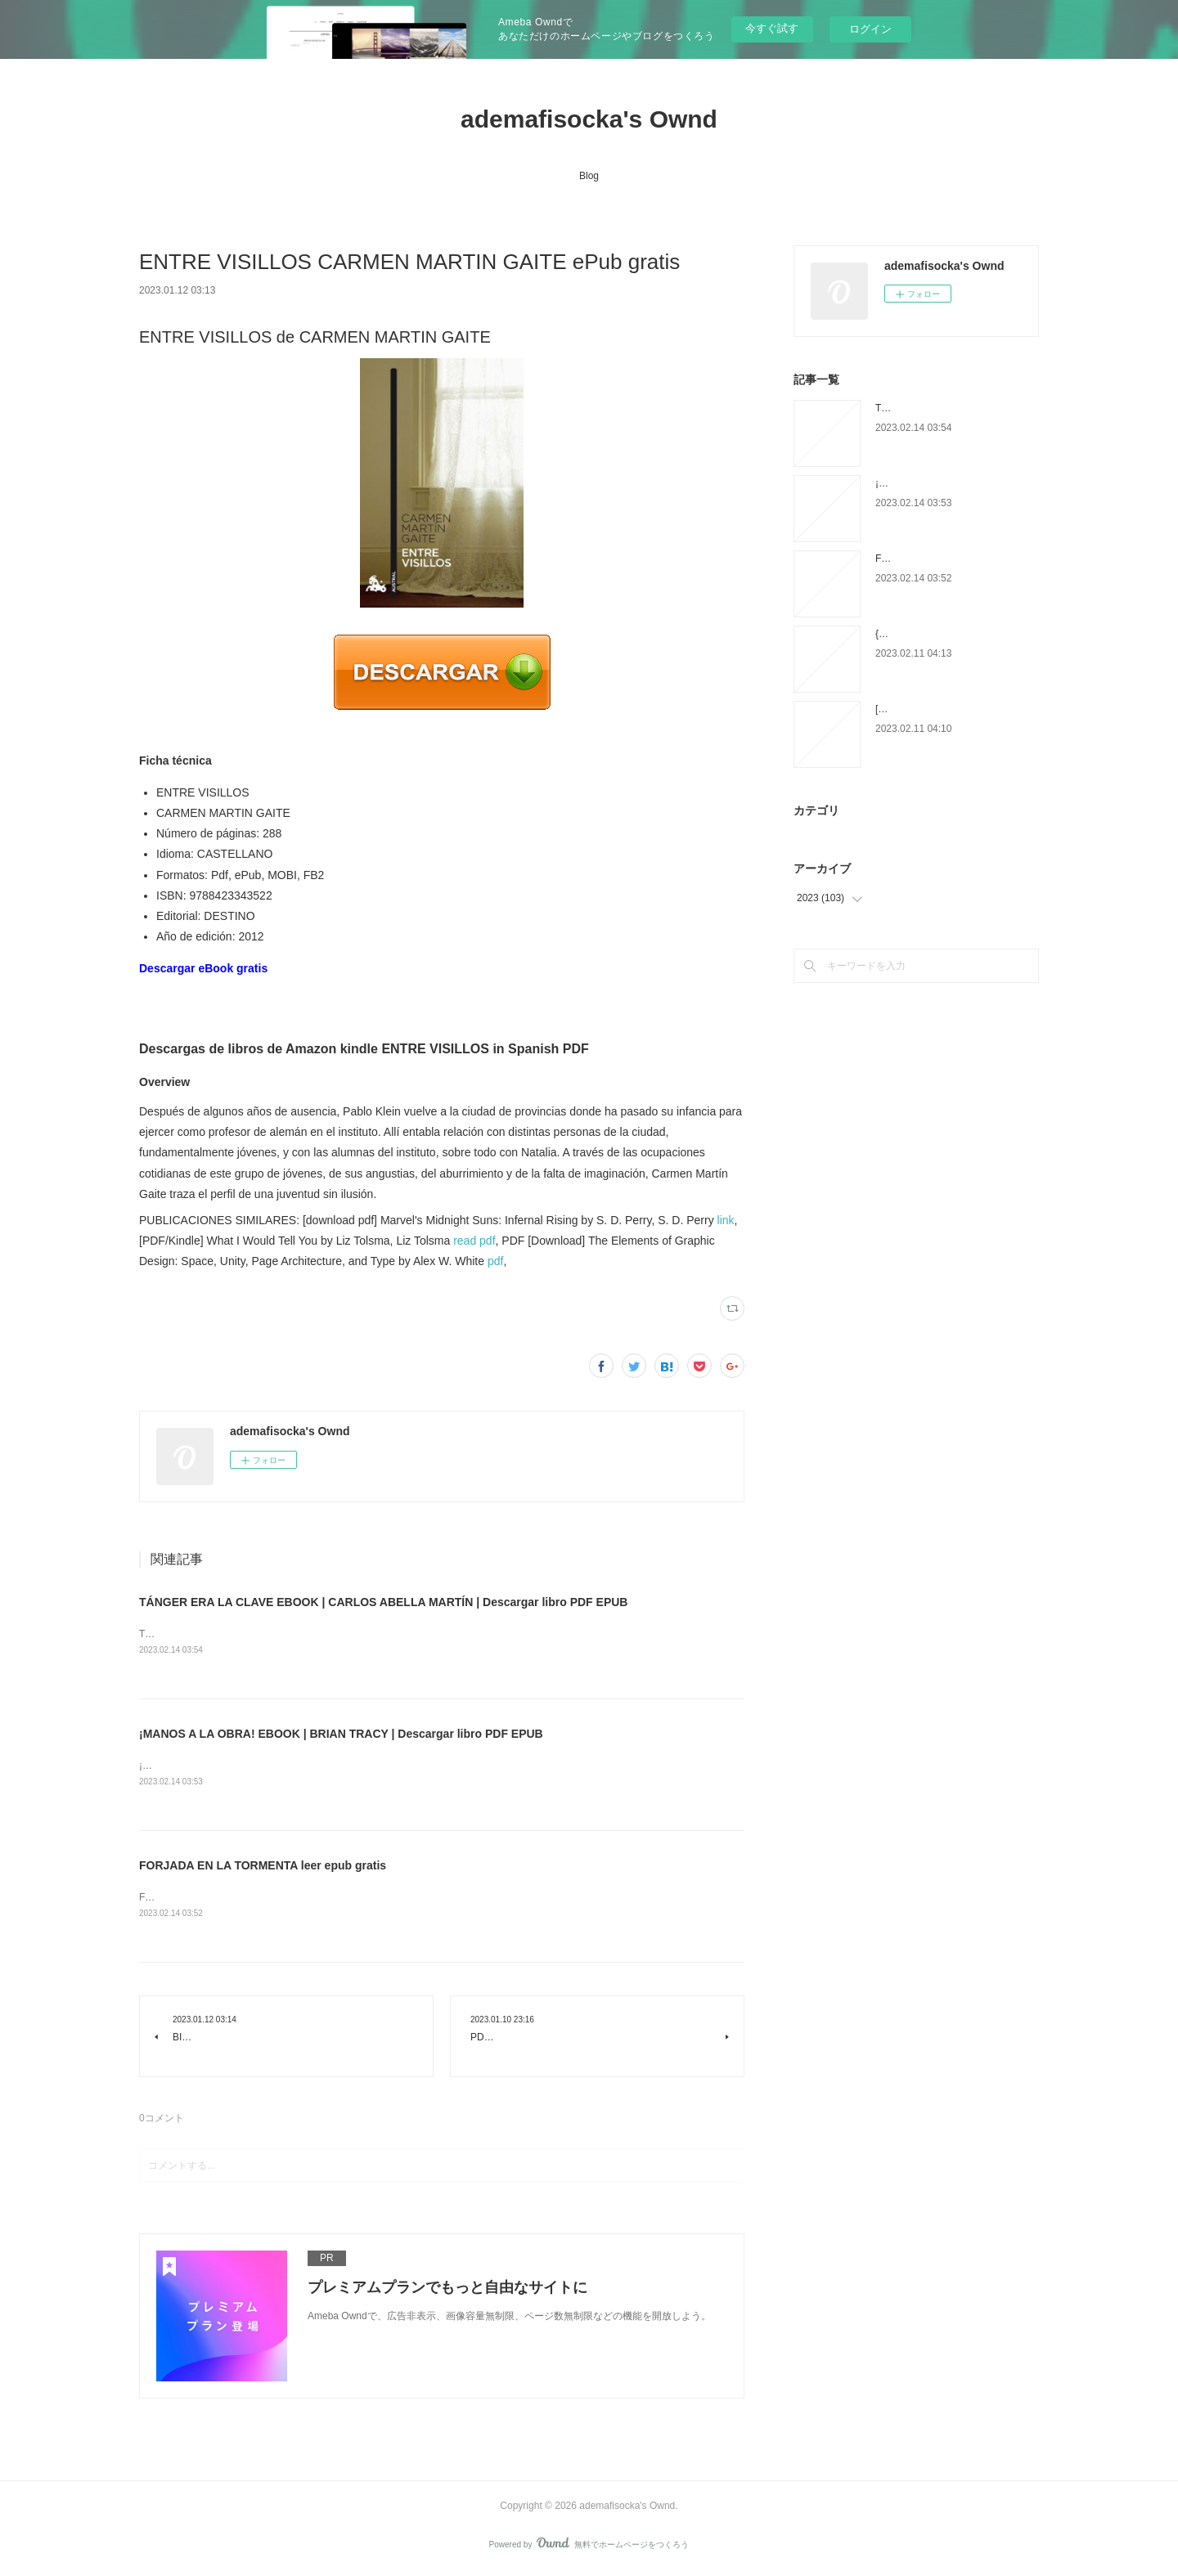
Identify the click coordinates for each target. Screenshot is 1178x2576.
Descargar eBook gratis (203, 968)
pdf (495, 1261)
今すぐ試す (771, 28)
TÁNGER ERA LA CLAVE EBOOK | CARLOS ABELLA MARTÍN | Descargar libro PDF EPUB (383, 1602)
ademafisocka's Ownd (589, 118)
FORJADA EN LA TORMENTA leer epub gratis (262, 1867)
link (726, 1220)
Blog (589, 176)
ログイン (870, 29)
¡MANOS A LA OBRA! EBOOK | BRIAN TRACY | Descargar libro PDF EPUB (341, 1735)
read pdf (474, 1240)
